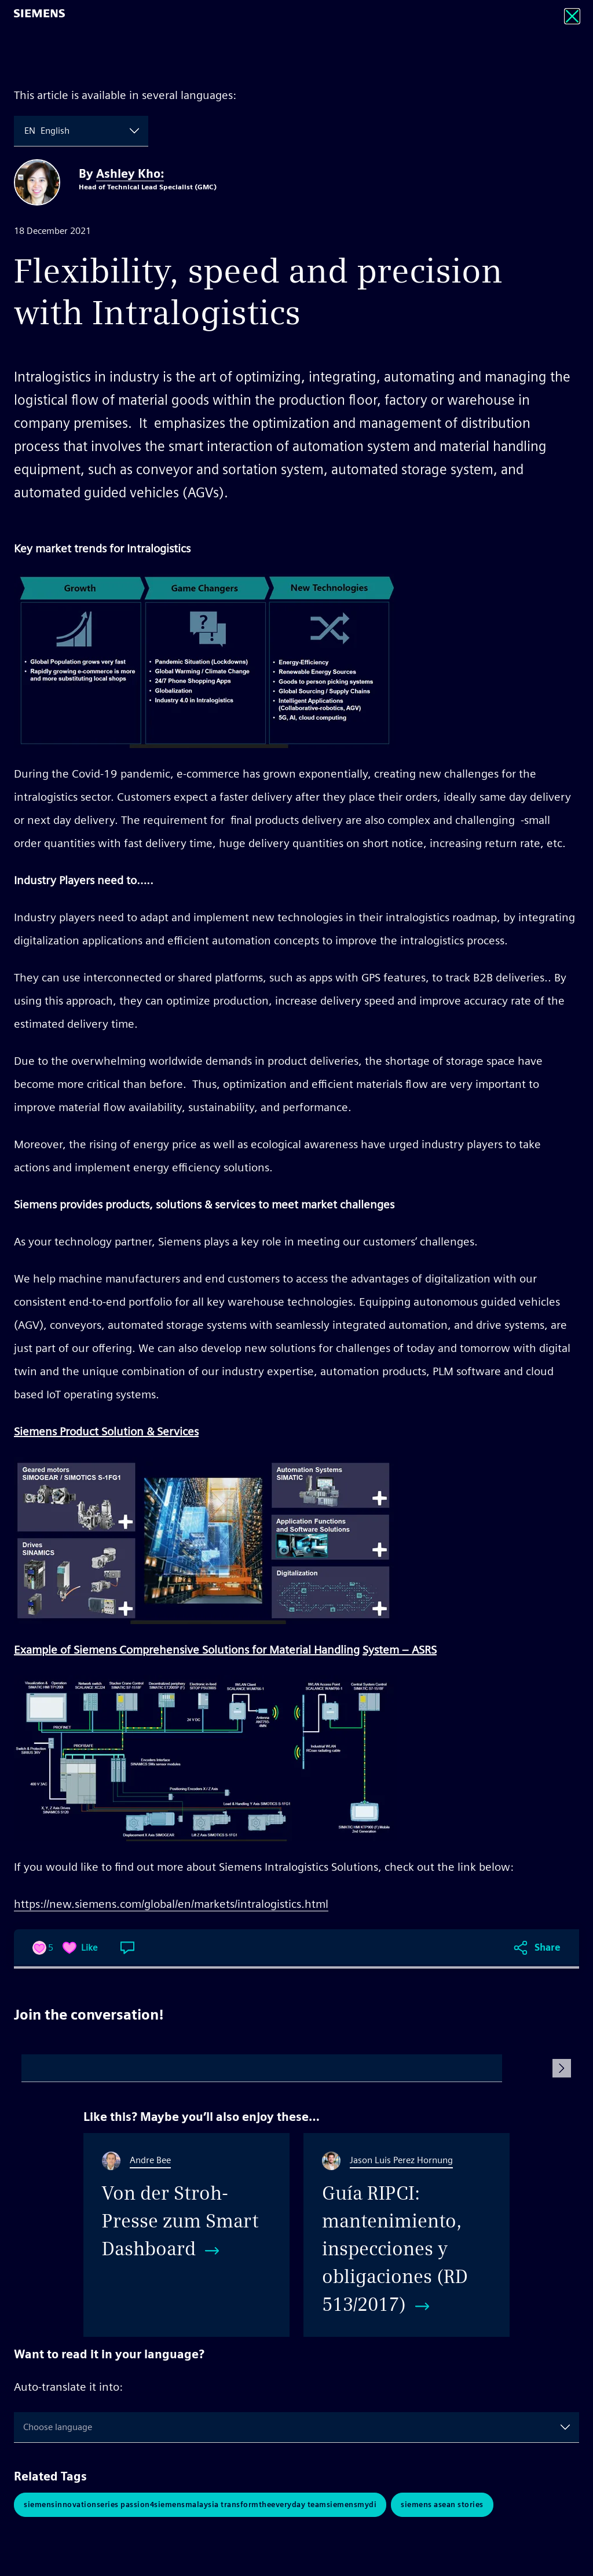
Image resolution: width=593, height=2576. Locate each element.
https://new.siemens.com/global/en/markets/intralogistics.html (171, 1904)
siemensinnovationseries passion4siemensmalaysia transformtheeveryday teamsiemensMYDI (200, 2504)
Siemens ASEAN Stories (442, 2504)
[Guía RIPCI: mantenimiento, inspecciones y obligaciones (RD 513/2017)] (406, 2235)
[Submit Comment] (561, 2068)
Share (548, 1947)
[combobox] (25, 131)
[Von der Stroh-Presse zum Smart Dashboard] (186, 2235)
